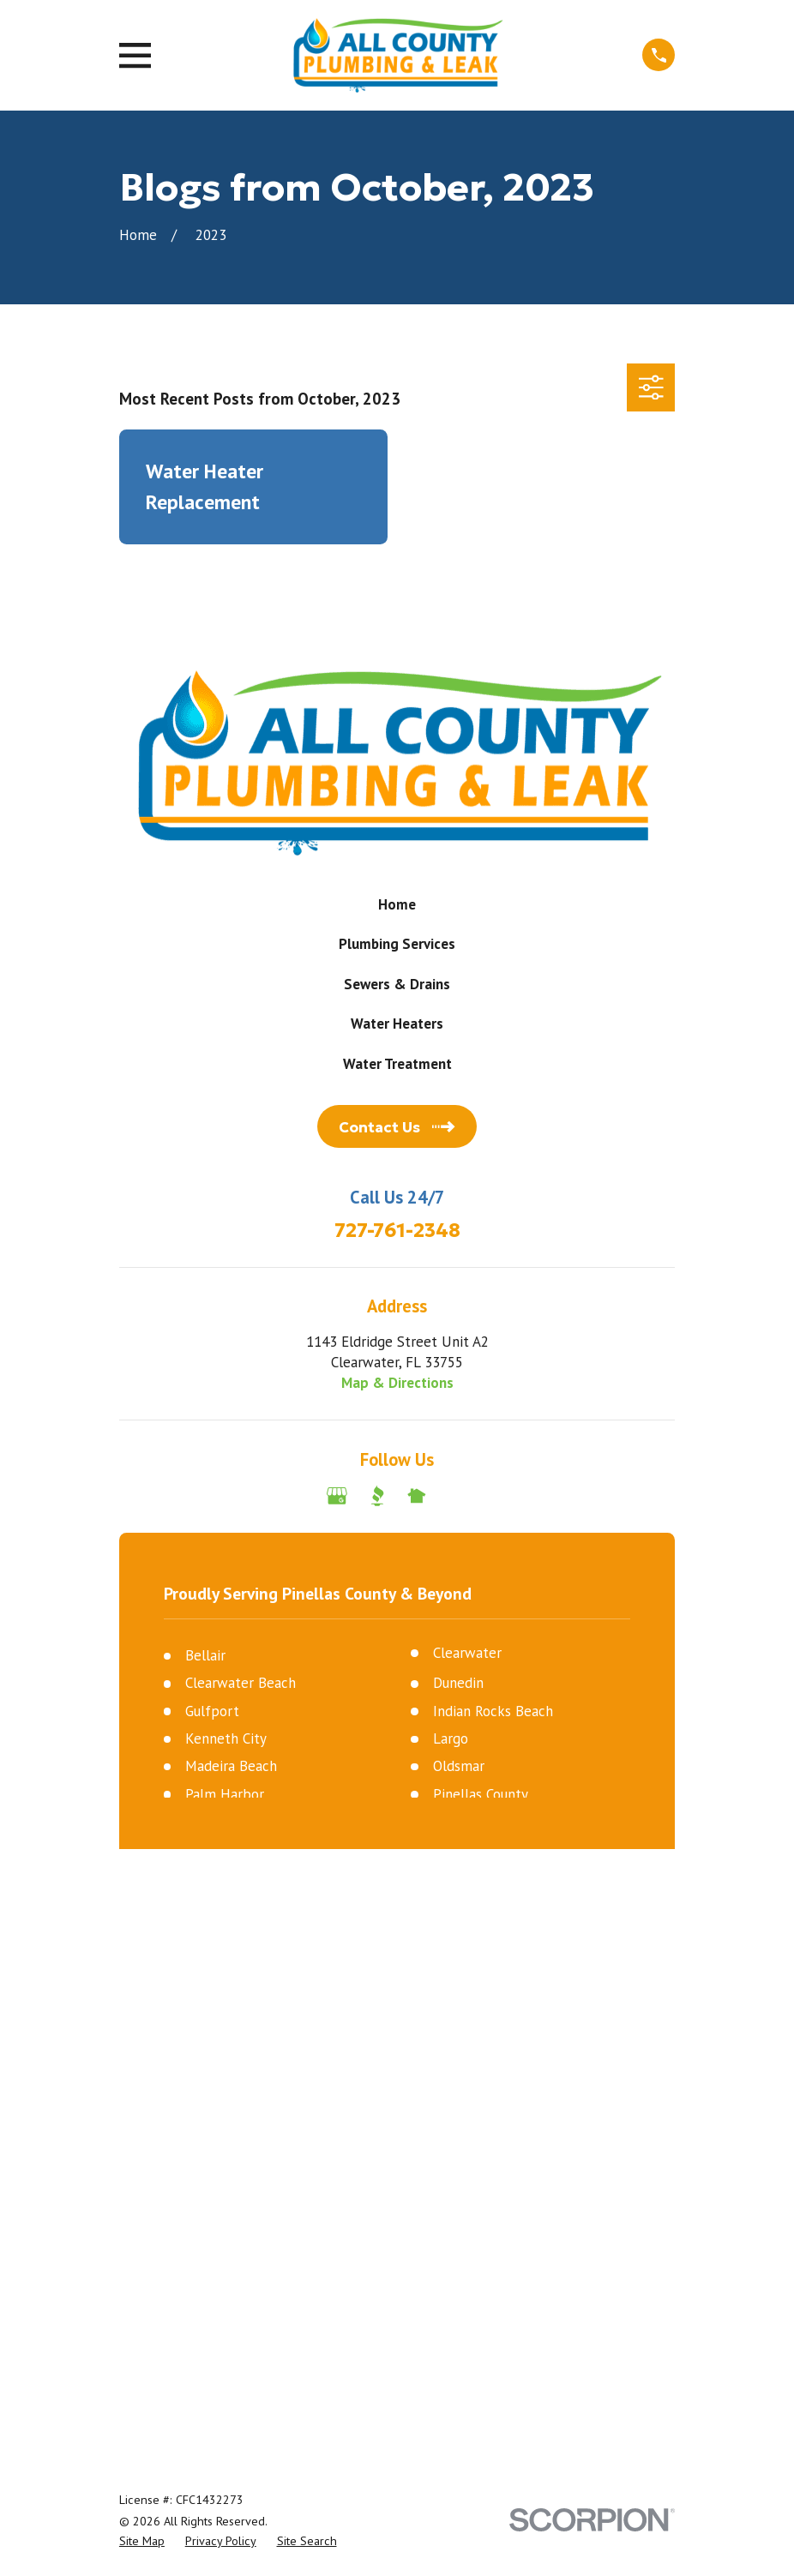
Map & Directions (397, 1382)
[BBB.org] (377, 1496)
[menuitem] (142, 1986)
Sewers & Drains (397, 984)
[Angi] (457, 1496)
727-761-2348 (397, 1230)
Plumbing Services (397, 943)
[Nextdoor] (416, 1496)
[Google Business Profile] (337, 1496)
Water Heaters (397, 1023)
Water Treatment (397, 1063)
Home (397, 904)
